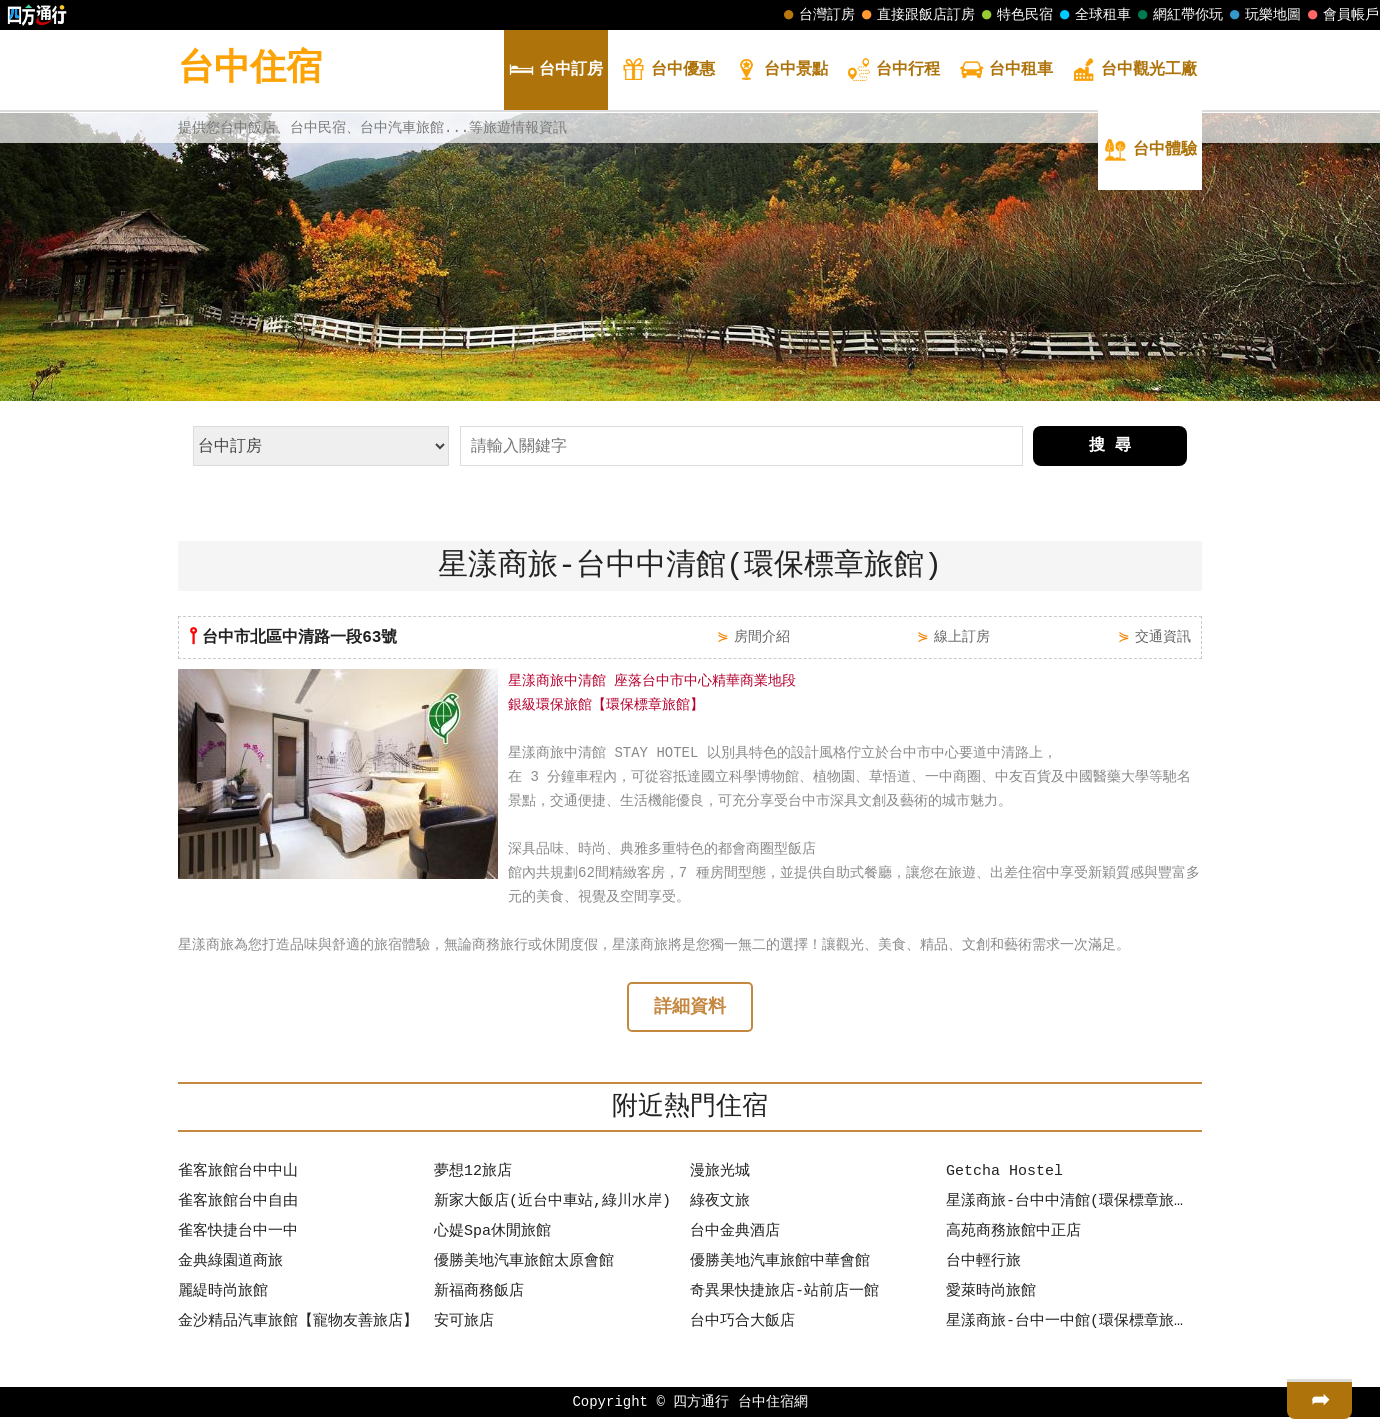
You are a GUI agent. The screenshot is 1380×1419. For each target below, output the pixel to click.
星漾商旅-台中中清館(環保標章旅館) (1069, 1204)
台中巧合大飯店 (742, 1324)
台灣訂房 (817, 15)
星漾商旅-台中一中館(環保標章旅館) (1069, 1324)
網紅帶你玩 (1178, 15)
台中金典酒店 (735, 1234)
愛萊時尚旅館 (991, 1294)
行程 (893, 71)
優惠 (668, 71)
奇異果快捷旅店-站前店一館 (784, 1294)
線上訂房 (962, 636)
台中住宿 (250, 69)
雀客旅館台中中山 (238, 1174)
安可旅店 (464, 1324)
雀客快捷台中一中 (238, 1234)
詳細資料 (690, 1009)
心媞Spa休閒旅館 (492, 1234)
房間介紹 (762, 636)
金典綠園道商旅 (230, 1264)
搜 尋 (1110, 446)
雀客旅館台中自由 (238, 1204)
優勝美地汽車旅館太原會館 (524, 1264)
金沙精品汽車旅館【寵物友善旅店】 (298, 1324)
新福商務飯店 (479, 1294)
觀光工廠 (1134, 71)
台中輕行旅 (983, 1264)
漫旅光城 (720, 1174)
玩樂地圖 (1263, 15)
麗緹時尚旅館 (223, 1294)
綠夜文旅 (720, 1204)
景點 (781, 71)
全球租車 (1093, 15)
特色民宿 (1015, 15)
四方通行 (701, 1403)
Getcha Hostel (1004, 1174)
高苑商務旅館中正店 (1013, 1234)
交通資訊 (1163, 636)
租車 (1006, 71)
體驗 (1150, 151)
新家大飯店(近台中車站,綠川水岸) (552, 1204)
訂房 (556, 71)
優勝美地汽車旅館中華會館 (780, 1264)
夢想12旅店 (473, 1174)
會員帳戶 (1341, 15)
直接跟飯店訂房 (916, 15)
